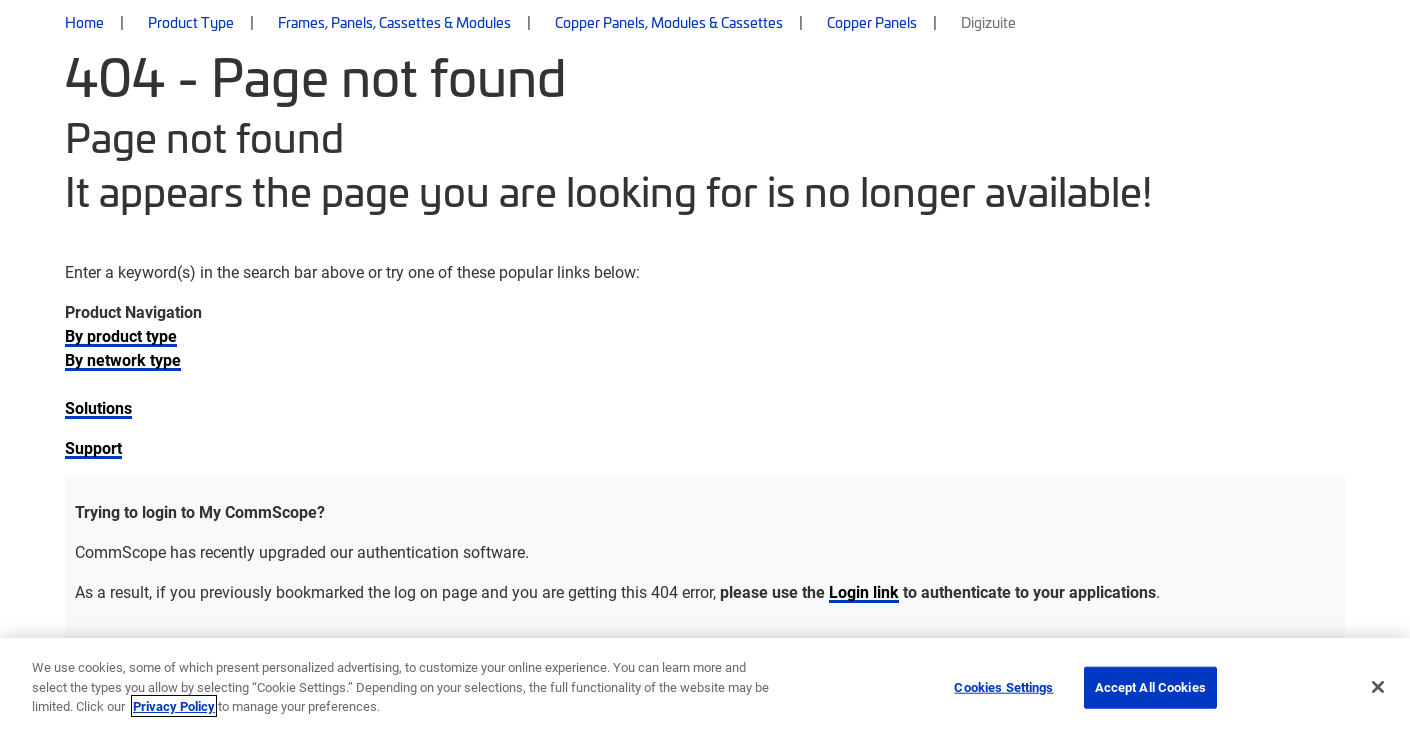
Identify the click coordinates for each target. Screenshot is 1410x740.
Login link (864, 591)
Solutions (98, 407)
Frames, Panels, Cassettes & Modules (394, 21)
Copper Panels (872, 21)
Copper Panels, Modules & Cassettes (669, 21)
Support (93, 447)
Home (84, 21)
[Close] (1378, 687)
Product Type (191, 21)
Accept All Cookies (1150, 687)
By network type (123, 359)
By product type (121, 335)
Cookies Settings (1003, 687)
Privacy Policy (174, 706)
